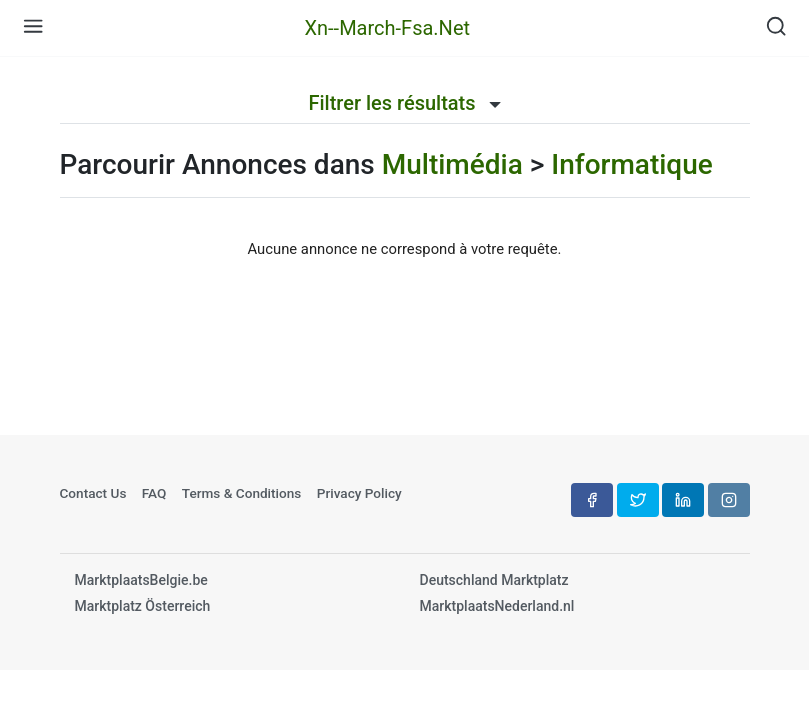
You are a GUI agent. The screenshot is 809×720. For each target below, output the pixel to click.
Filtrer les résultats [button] (404, 103)
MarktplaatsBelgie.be (141, 580)
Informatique (632, 164)
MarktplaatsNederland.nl (497, 606)
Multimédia (452, 164)
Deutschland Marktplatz (494, 580)
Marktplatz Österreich (143, 606)
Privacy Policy (359, 493)
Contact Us (93, 493)
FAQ (154, 493)
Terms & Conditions (242, 493)
